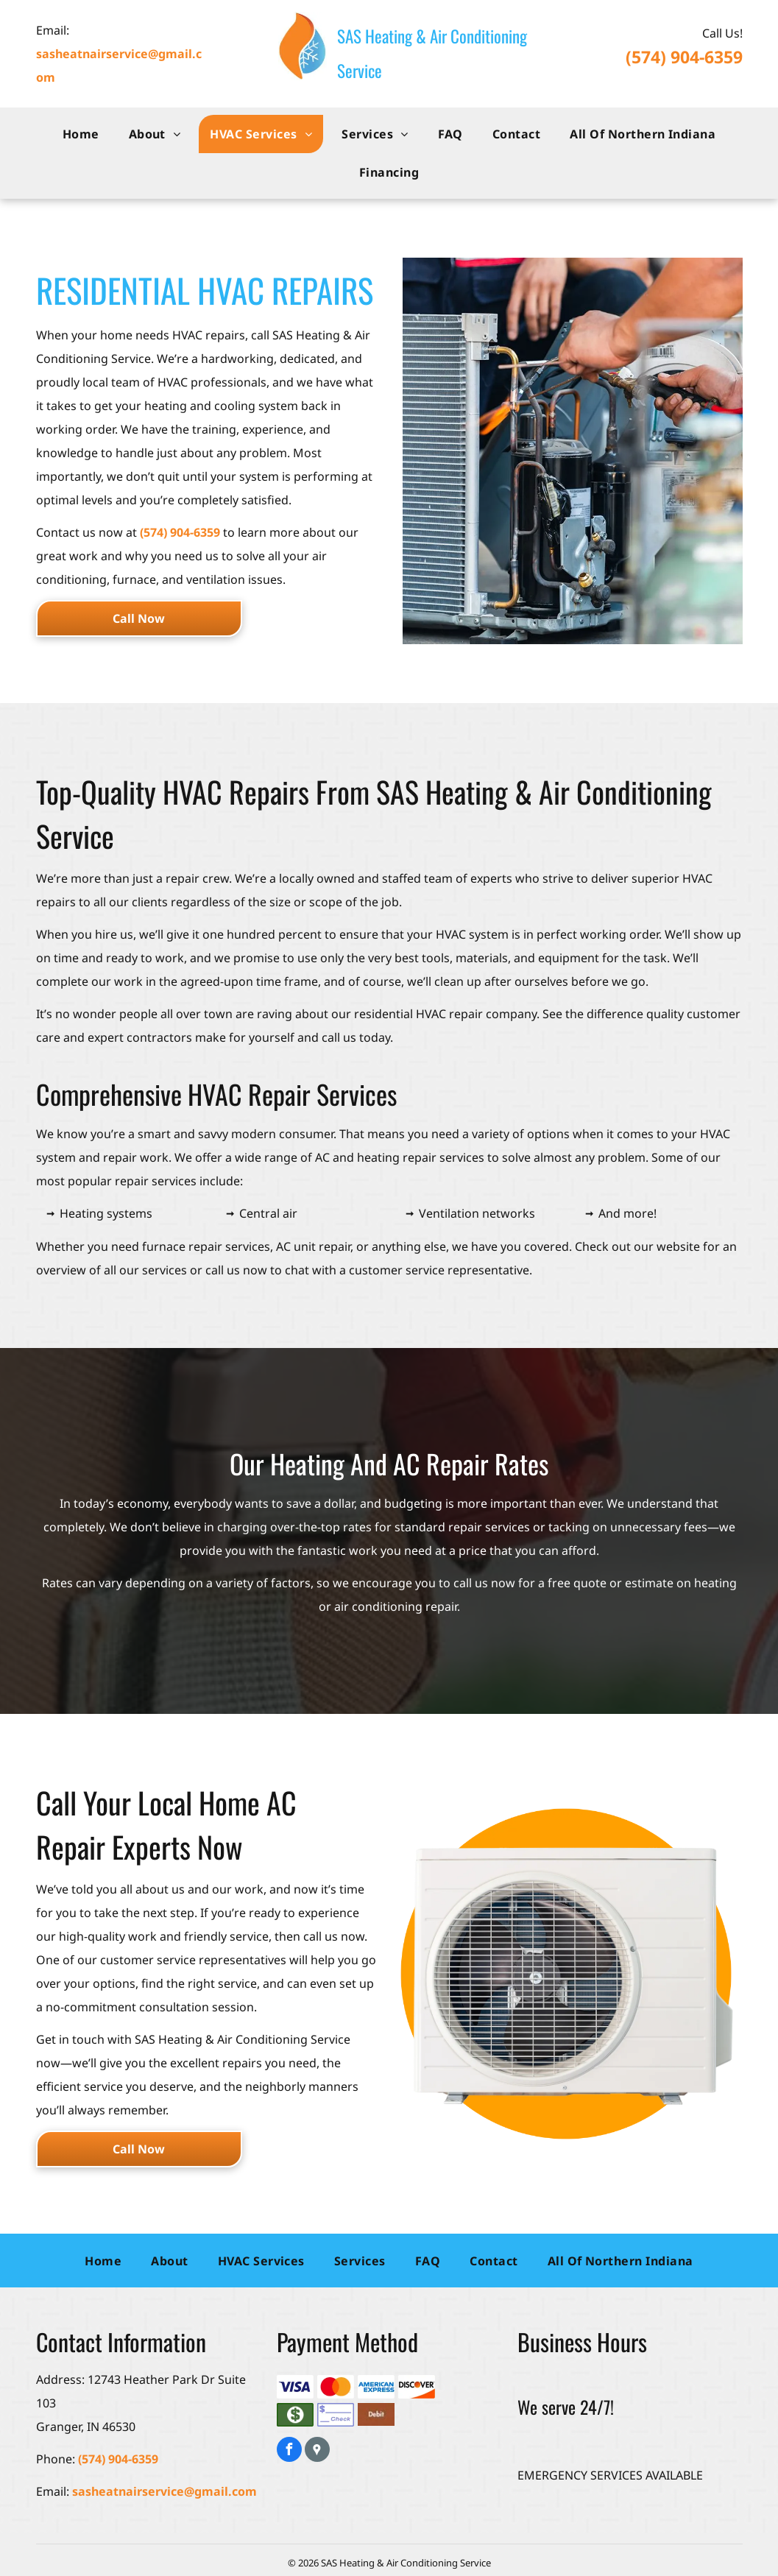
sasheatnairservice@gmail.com (164, 2491)
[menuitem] (81, 134)
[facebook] (289, 2451)
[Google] (317, 2451)
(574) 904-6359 (684, 56)
